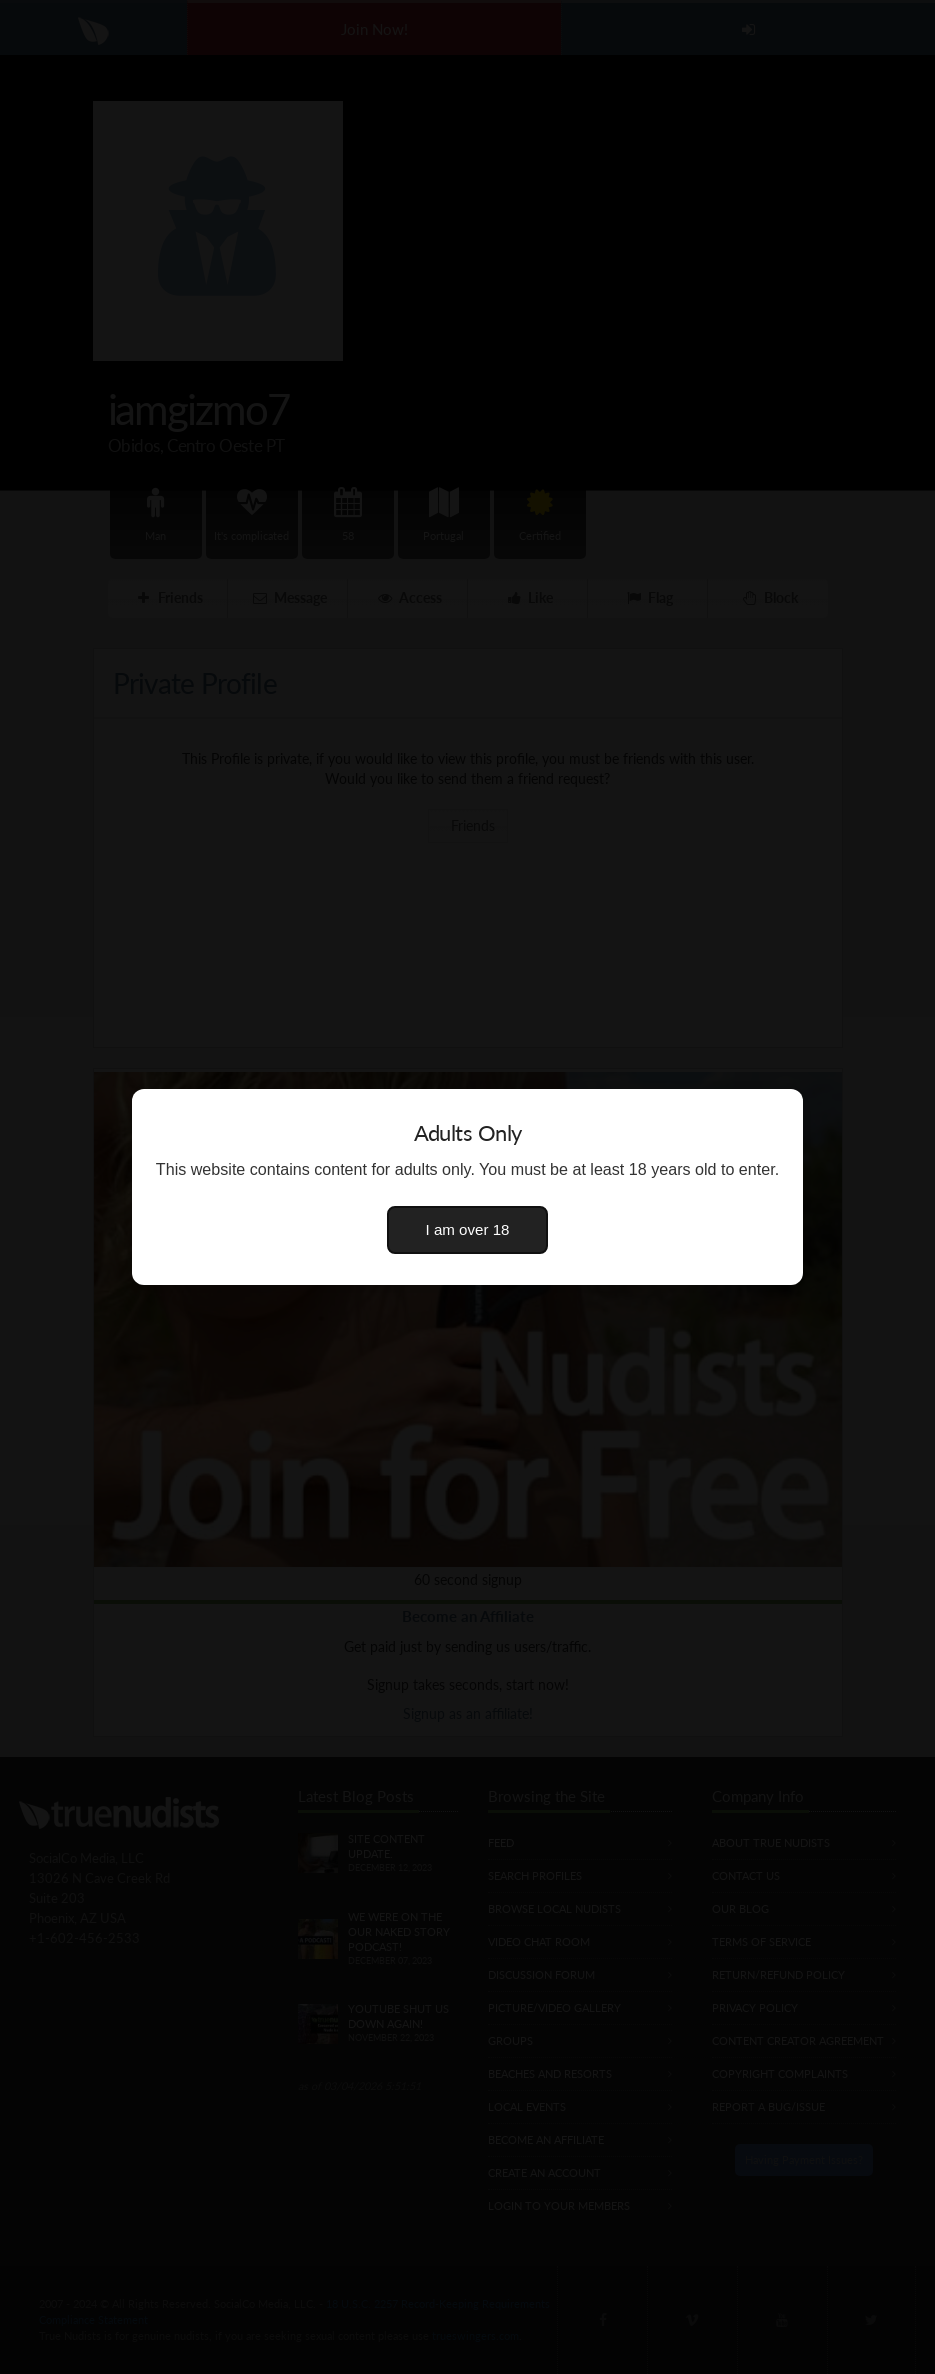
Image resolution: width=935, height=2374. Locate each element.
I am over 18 (468, 1229)
